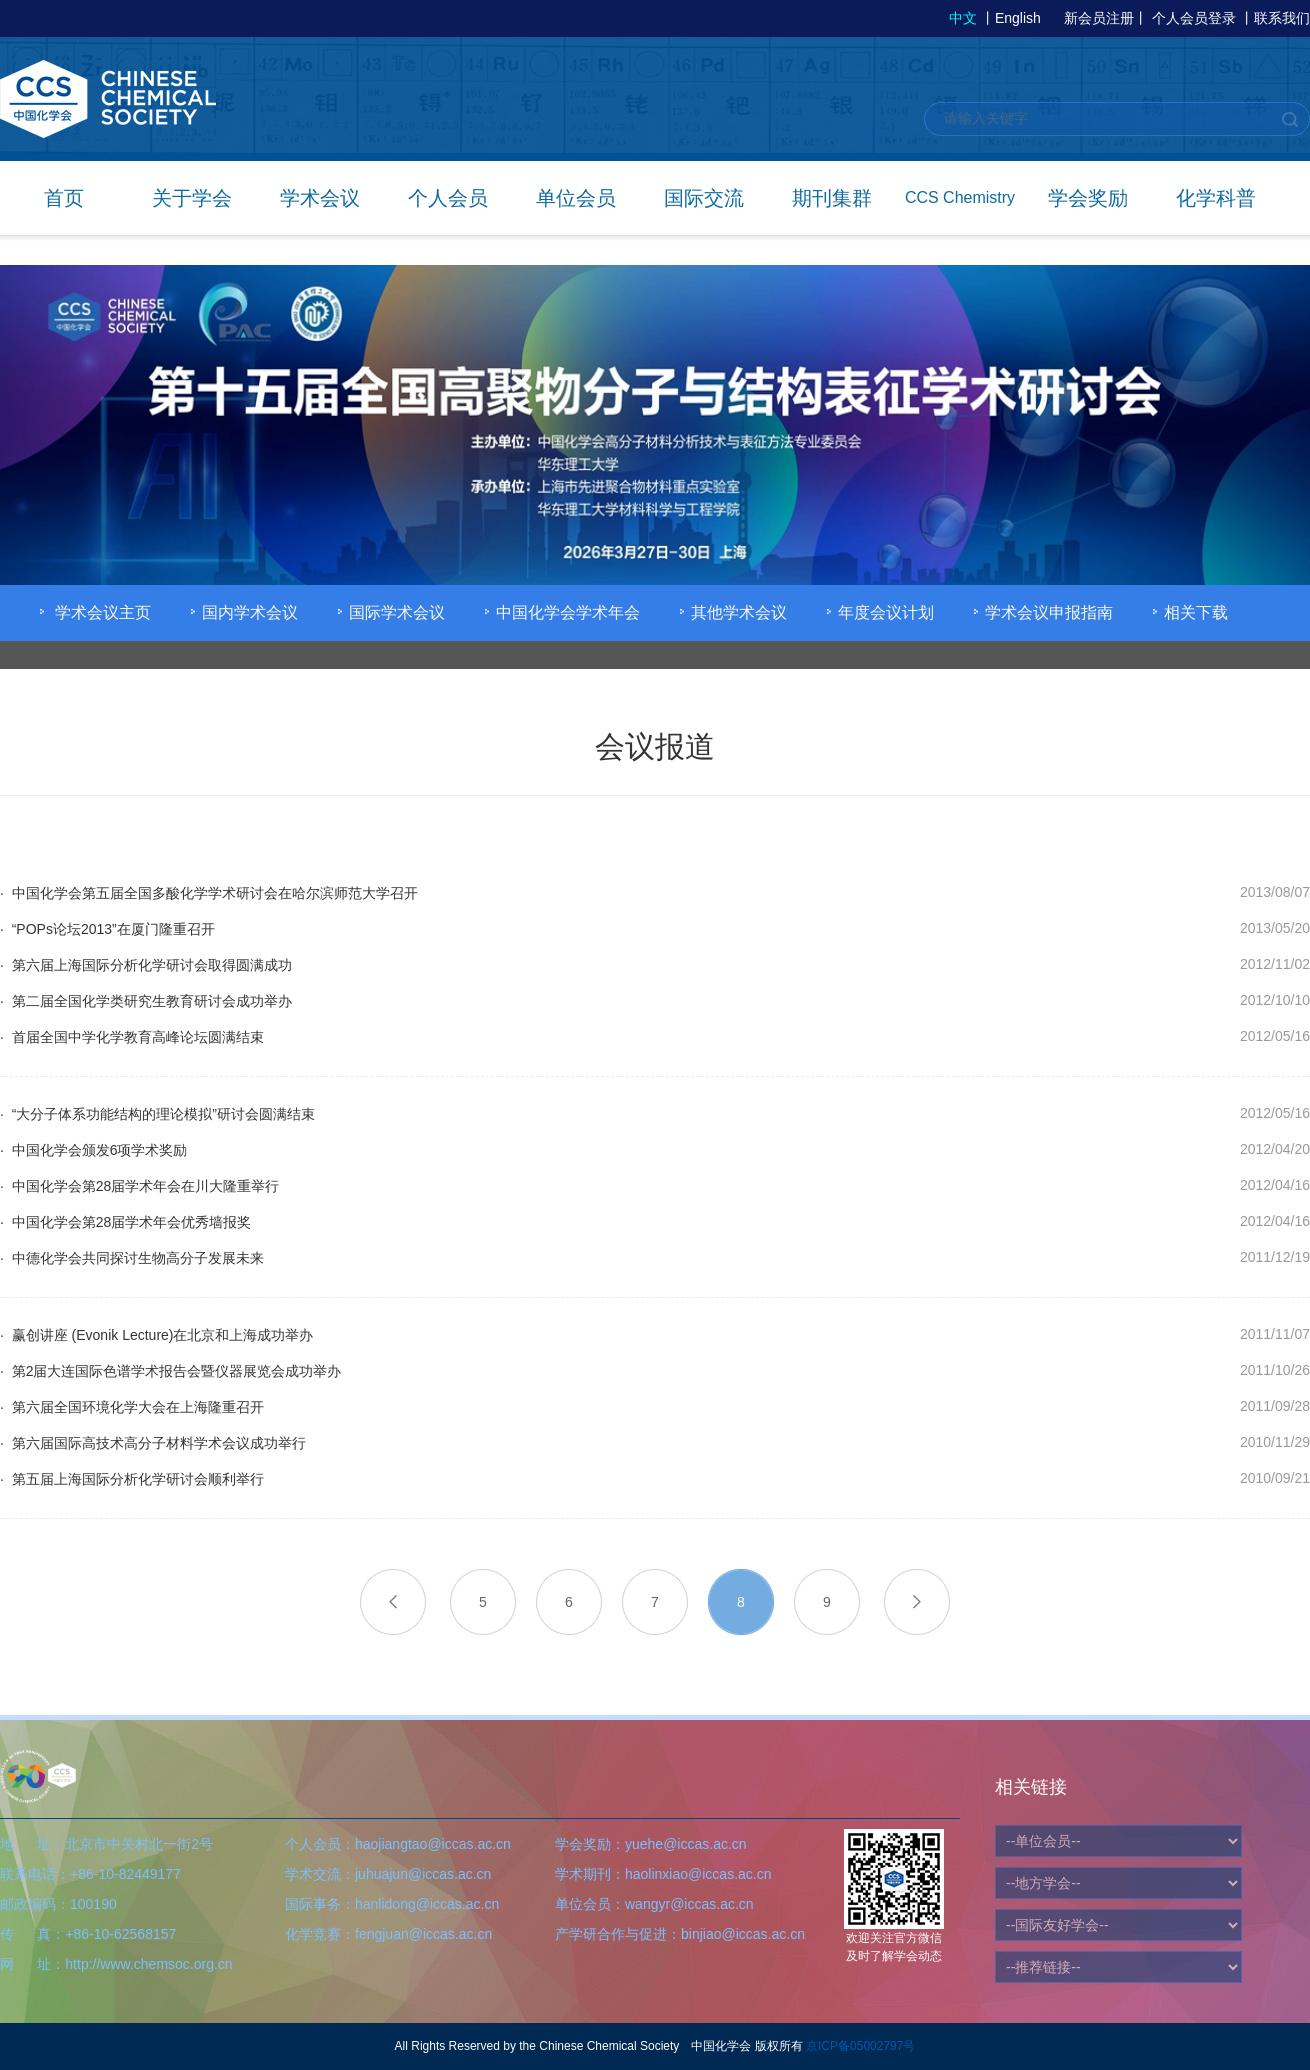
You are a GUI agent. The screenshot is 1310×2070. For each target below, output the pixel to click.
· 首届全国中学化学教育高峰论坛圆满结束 (132, 1037)
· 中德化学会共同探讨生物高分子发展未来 (132, 1258)
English (1018, 18)
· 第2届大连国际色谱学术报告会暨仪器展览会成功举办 (170, 1371)
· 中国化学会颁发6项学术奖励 (93, 1150)
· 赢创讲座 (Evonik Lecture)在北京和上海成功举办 (157, 1335)
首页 (64, 198)
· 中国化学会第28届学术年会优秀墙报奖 (125, 1222)
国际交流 (704, 198)
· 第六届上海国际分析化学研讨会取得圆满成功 (146, 965)
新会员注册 (1099, 18)
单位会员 (576, 198)
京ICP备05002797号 (860, 2046)
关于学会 (192, 198)
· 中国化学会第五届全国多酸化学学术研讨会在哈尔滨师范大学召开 (209, 893)
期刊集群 (832, 198)
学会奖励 (1088, 198)
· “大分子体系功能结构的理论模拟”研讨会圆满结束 (157, 1114)
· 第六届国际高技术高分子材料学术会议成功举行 (153, 1443)
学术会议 (320, 198)
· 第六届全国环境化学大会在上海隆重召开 (132, 1407)
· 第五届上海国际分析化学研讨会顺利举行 (132, 1479)
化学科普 (1216, 198)
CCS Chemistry (960, 197)
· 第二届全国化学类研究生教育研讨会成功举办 (146, 1001)
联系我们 (1282, 18)
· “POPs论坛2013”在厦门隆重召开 (107, 929)
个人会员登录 (1194, 18)
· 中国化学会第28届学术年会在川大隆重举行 (139, 1186)
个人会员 (448, 198)
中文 (963, 18)
